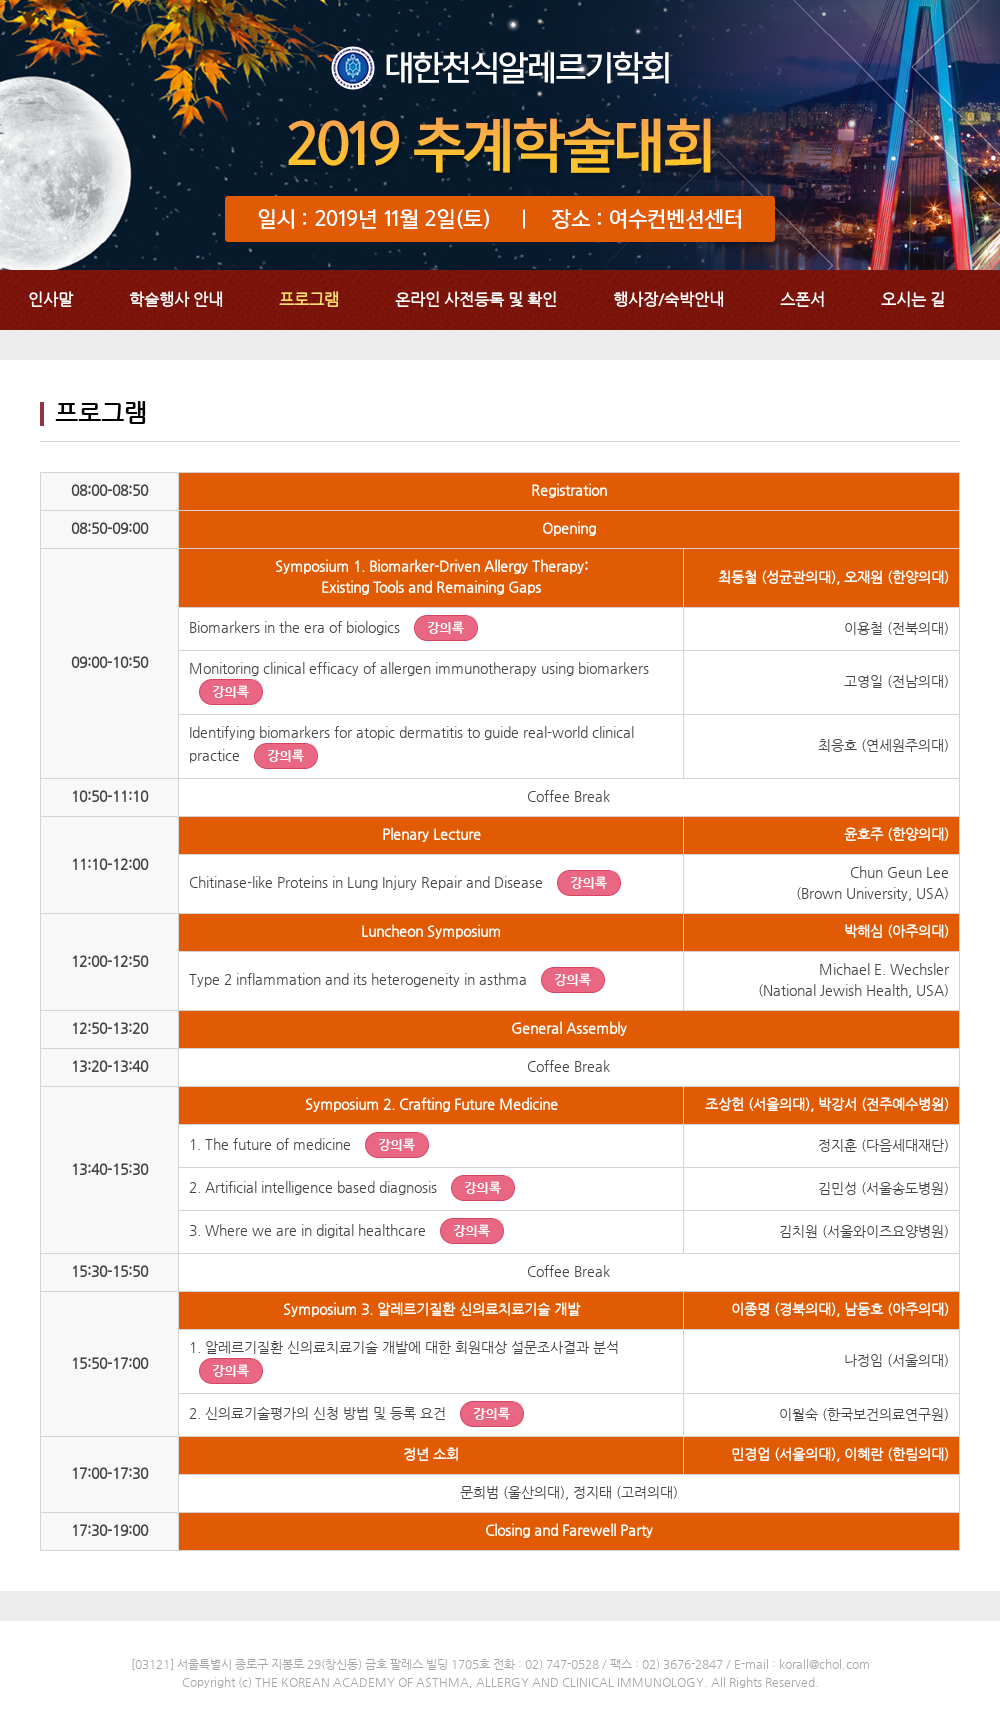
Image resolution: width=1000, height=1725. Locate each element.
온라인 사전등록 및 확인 (476, 299)
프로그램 (309, 299)
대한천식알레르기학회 (500, 135)
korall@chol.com (824, 1664)
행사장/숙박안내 (668, 299)
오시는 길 (913, 299)
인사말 (50, 299)
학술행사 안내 (176, 299)
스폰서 (802, 299)
